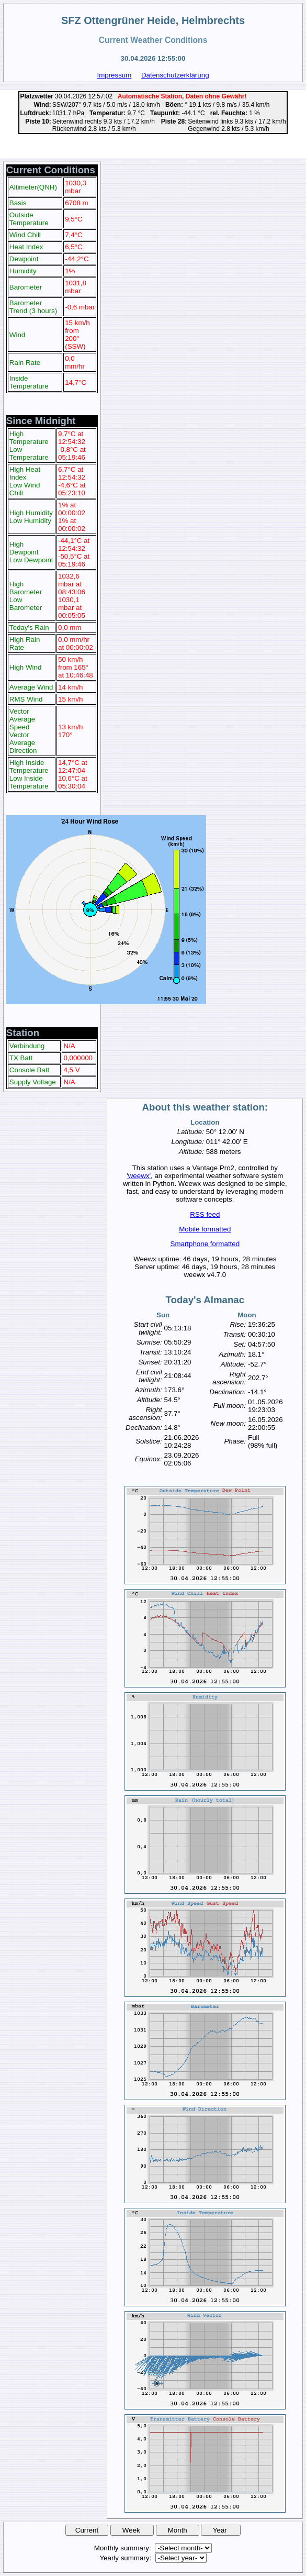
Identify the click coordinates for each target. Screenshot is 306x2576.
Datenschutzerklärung (175, 75)
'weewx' (139, 1176)
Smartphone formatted (205, 1244)
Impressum (114, 75)
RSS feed (205, 1214)
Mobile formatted (205, 1229)
